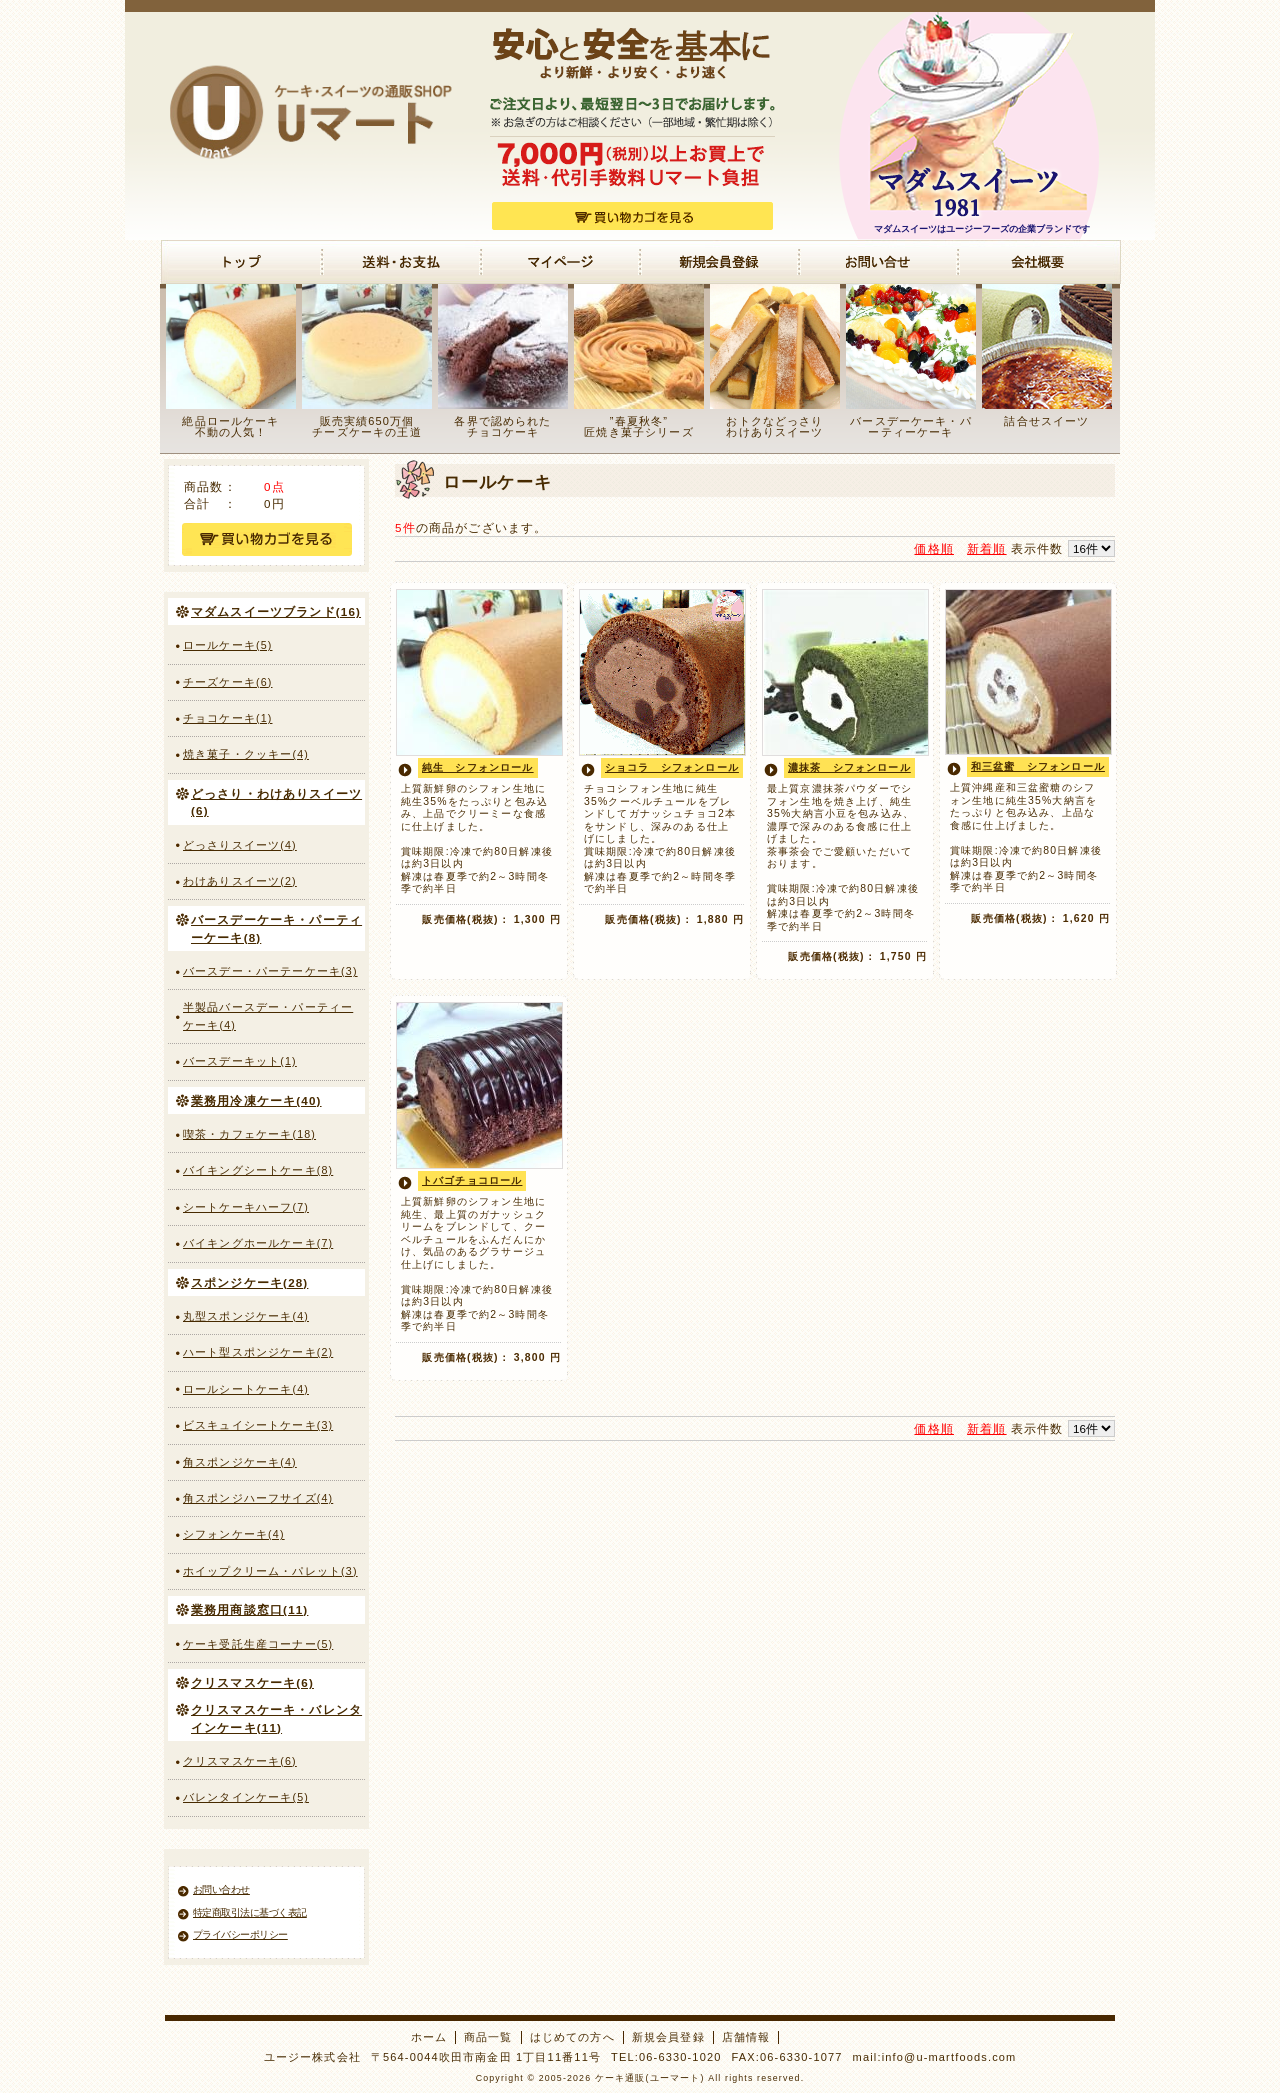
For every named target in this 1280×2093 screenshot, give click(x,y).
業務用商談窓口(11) (249, 1609)
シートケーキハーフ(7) (246, 1207)
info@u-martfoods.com (949, 2057)
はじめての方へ (572, 2037)
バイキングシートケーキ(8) (258, 1170)
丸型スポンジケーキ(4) (246, 1316)
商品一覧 (488, 2037)
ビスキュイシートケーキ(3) (258, 1425)
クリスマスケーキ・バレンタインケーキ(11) (276, 1718)
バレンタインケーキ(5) (246, 1797)
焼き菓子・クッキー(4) (246, 754)
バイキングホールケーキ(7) (258, 1243)
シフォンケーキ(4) (234, 1534)
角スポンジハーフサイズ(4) (258, 1498)
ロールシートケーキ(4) (246, 1389)
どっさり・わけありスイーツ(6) (276, 802)
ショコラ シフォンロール (672, 767)
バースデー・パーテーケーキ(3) (270, 971)
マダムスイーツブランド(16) (276, 611)
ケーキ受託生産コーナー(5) (258, 1644)
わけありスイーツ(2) (240, 881)
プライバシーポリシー (240, 1934)
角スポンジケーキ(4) (240, 1462)
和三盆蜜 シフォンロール (1038, 766)
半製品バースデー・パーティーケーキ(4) (268, 1015)
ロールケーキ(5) (227, 645)
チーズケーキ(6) (227, 682)
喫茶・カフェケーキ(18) (249, 1134)
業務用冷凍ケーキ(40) (256, 1100)
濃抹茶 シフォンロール (849, 767)
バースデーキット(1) (240, 1061)
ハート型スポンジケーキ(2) (258, 1352)
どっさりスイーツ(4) (240, 845)
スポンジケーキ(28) (249, 1282)
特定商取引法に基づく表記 (250, 1912)
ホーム (429, 2037)
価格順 (933, 548)
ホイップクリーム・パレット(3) (270, 1571)
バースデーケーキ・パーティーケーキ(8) (276, 928)
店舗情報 (746, 2037)
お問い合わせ (221, 1889)
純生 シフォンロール (478, 767)
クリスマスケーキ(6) (252, 1682)
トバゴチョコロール (472, 1180)
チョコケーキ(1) (227, 718)
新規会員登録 (668, 2037)
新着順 (986, 548)
